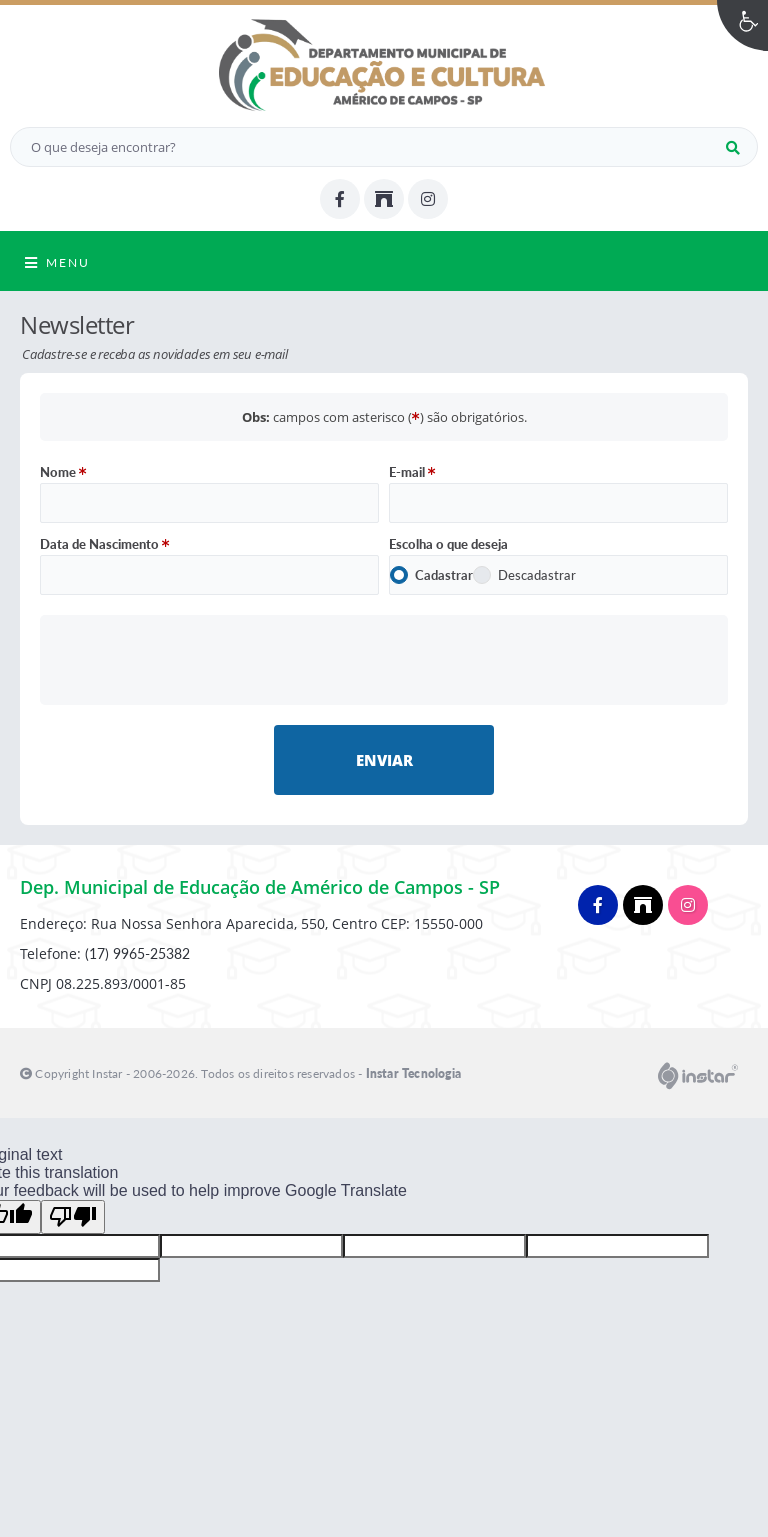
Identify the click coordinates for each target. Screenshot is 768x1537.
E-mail (412, 472)
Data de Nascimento (105, 544)
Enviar (384, 760)
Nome (63, 472)
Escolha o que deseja (448, 544)
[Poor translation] (73, 1217)
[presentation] (384, 659)
